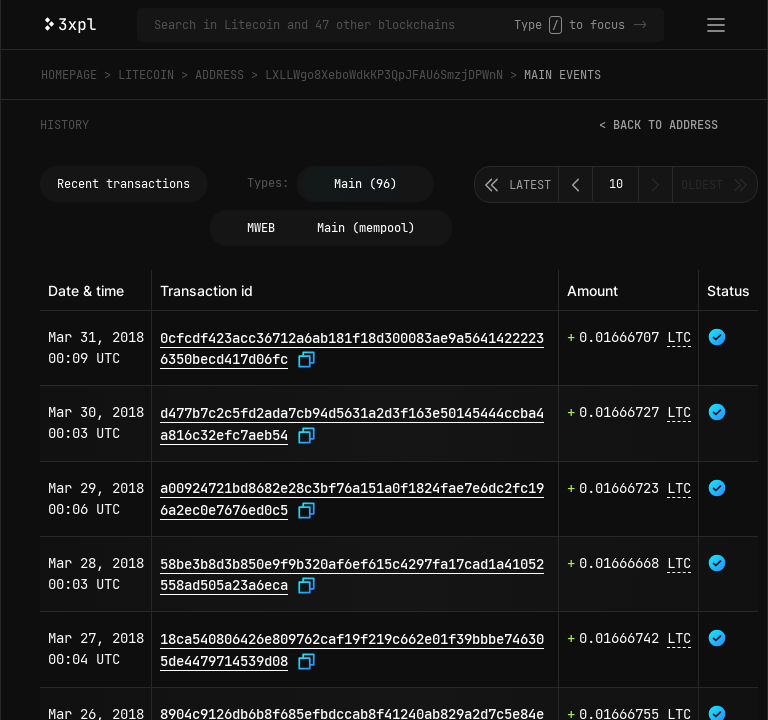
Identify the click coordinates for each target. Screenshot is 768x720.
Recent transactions (123, 184)
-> (640, 25)
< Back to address (658, 125)
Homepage (69, 75)
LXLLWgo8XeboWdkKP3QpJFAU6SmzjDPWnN (384, 75)
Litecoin (146, 75)
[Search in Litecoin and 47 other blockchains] (334, 25)
